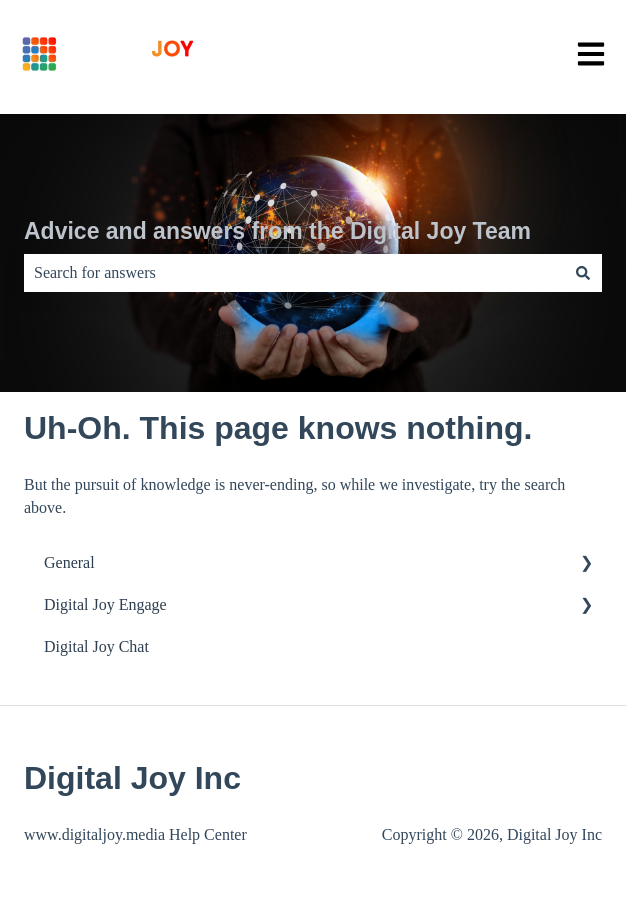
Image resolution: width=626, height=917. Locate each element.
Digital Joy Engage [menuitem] (105, 604)
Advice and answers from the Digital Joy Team (277, 231)
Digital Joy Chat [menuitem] (96, 646)
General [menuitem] (69, 562)
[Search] (583, 273)
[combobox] (294, 273)
